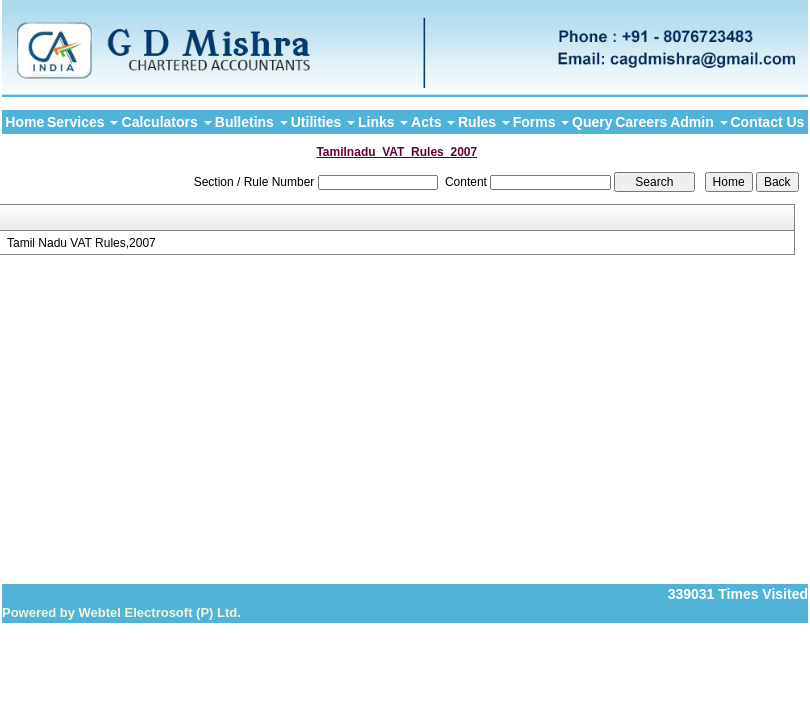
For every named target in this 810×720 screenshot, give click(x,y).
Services (83, 122)
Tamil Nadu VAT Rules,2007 (81, 243)
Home (24, 122)
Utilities (323, 122)
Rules (484, 122)
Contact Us (767, 122)
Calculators (167, 122)
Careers (641, 122)
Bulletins (251, 122)
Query (592, 122)
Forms (541, 122)
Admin (698, 122)
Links (383, 122)
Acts (433, 122)
